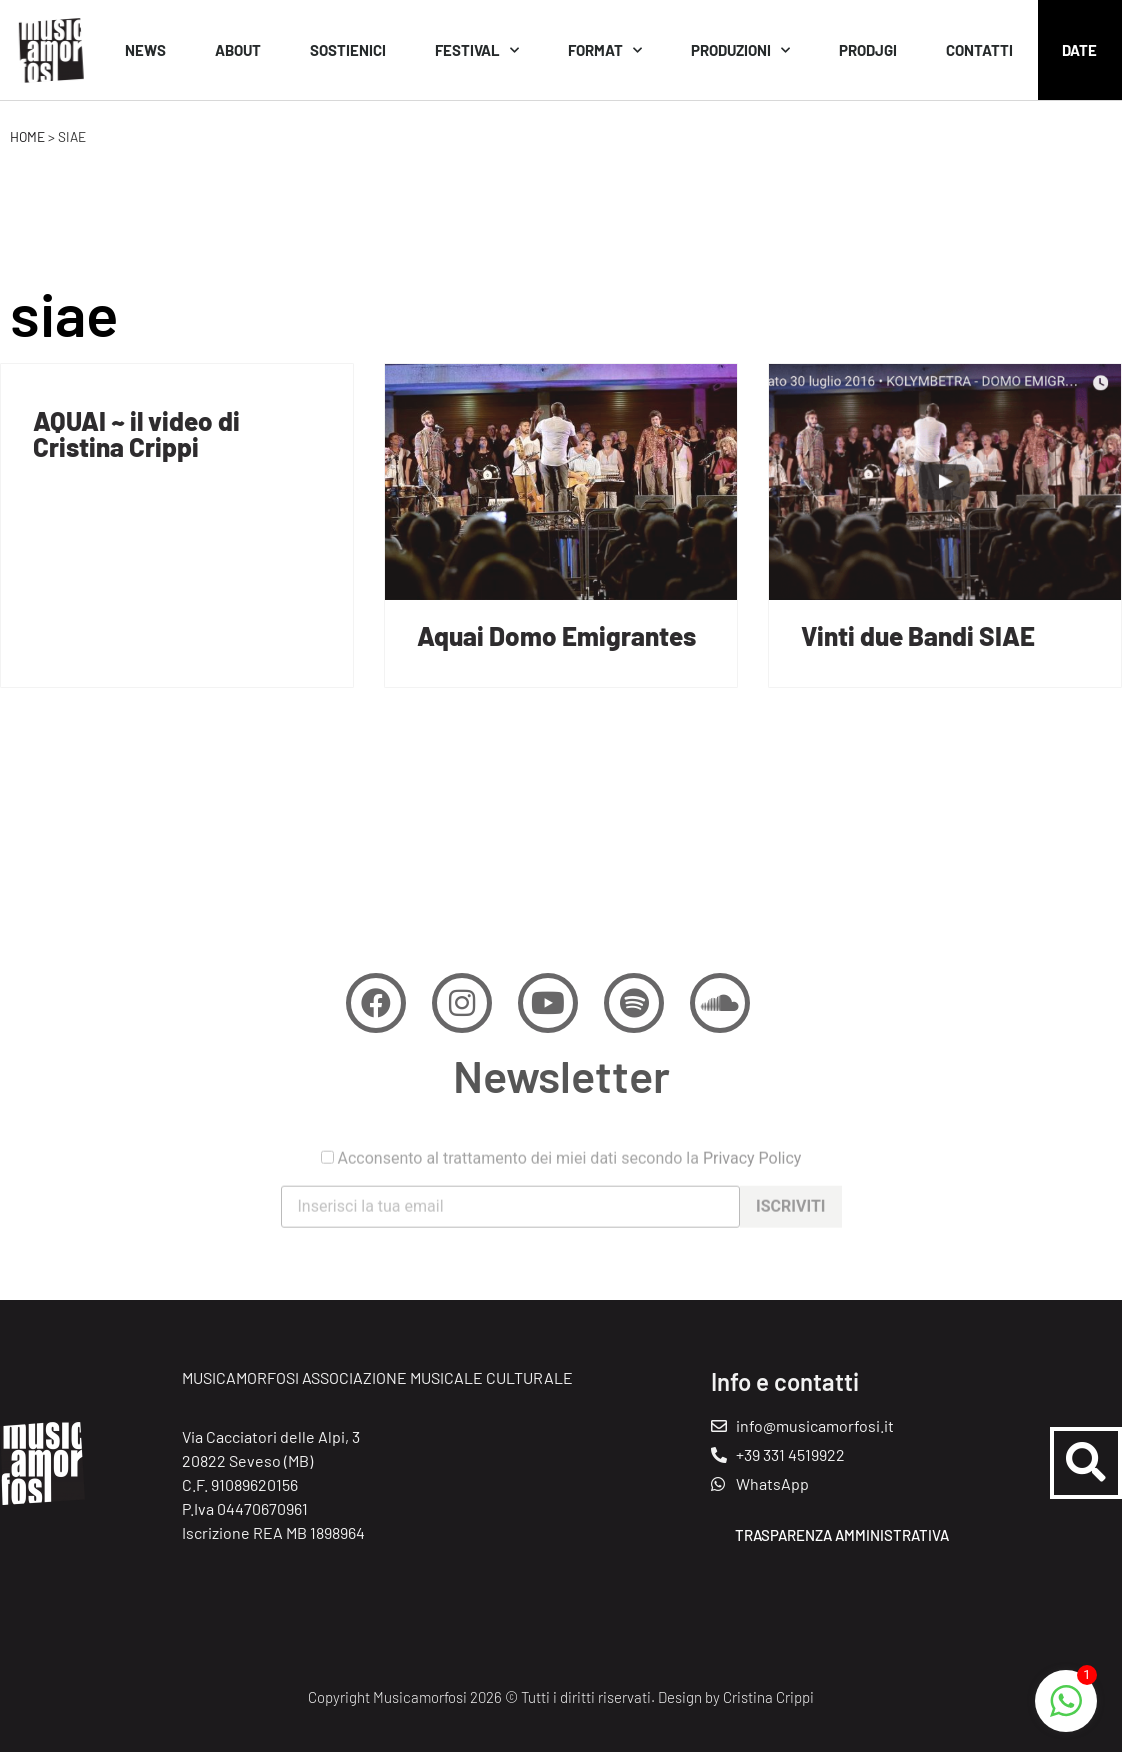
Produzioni (740, 50)
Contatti (979, 50)
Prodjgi (868, 50)
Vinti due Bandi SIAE (918, 635)
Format (605, 50)
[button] (1086, 1463)
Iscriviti (790, 1229)
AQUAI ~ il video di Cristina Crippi (136, 433)
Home (27, 136)
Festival (477, 50)
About (238, 50)
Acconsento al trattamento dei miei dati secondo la (561, 1181)
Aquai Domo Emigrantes (556, 635)
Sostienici (348, 50)
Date (1079, 50)
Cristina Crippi (768, 1697)
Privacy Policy (752, 1180)
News (145, 50)
